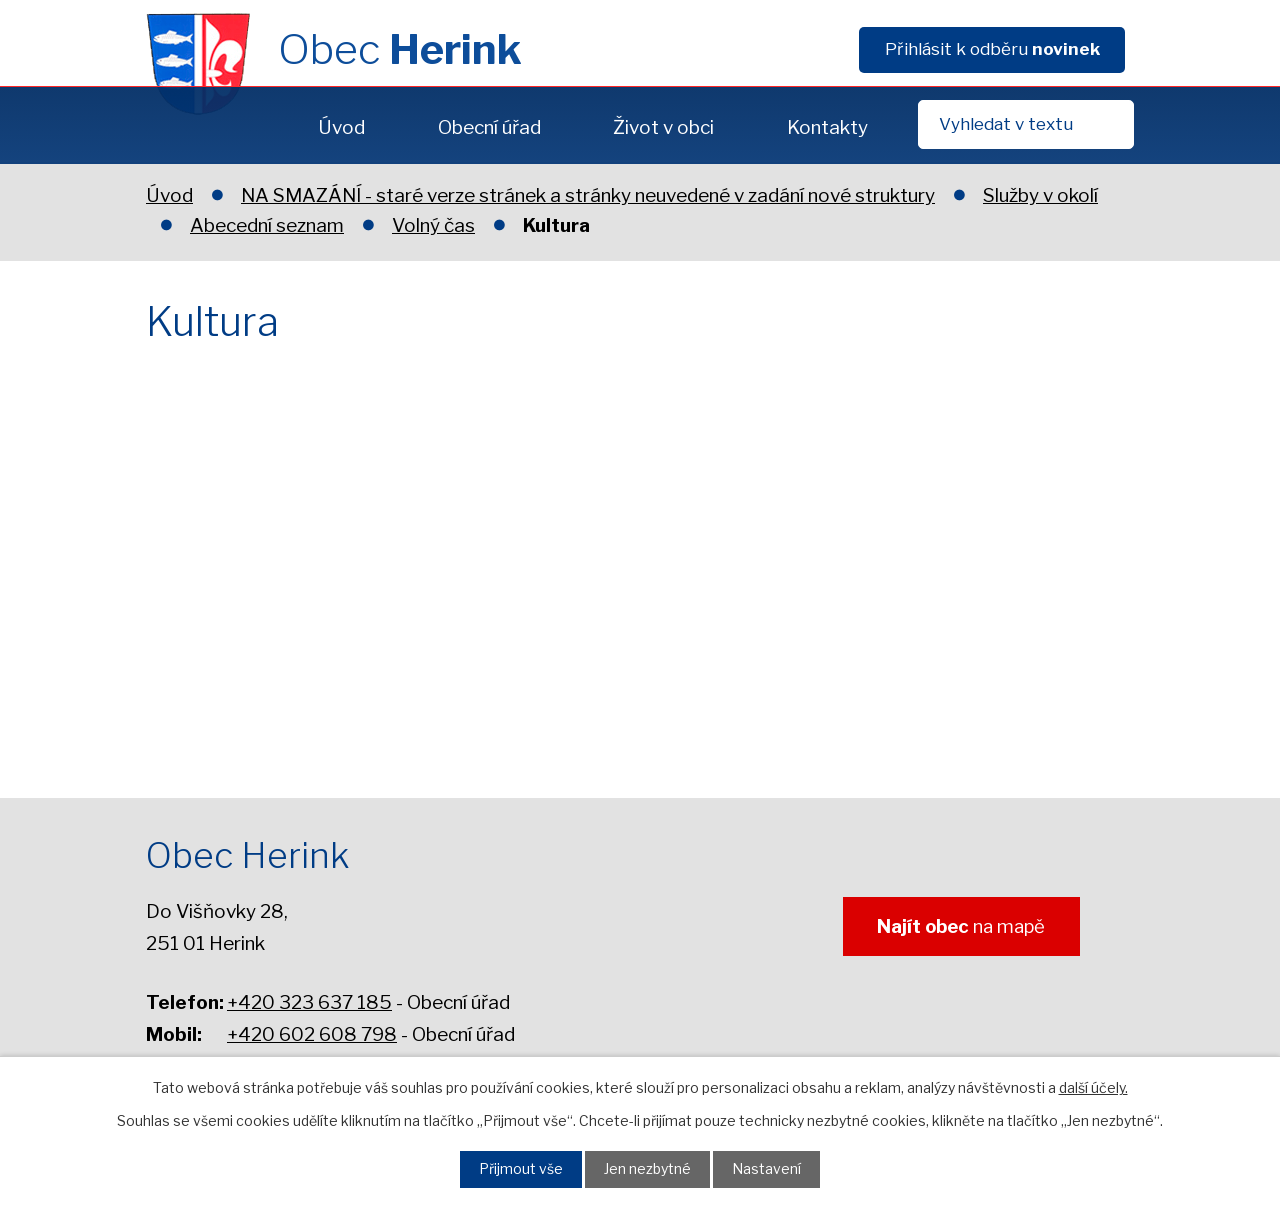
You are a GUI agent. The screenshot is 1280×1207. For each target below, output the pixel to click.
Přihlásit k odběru (992, 49)
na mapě (953, 928)
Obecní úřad (489, 127)
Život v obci (663, 127)
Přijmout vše (513, 1168)
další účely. (1093, 1085)
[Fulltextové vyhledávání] (1026, 124)
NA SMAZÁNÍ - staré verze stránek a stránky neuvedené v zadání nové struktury (588, 195)
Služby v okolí (1040, 195)
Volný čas (433, 225)
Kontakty (827, 127)
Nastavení (775, 1168)
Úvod (341, 127)
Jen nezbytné (649, 1168)
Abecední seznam (267, 225)
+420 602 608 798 (312, 1034)
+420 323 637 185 (309, 1002)
